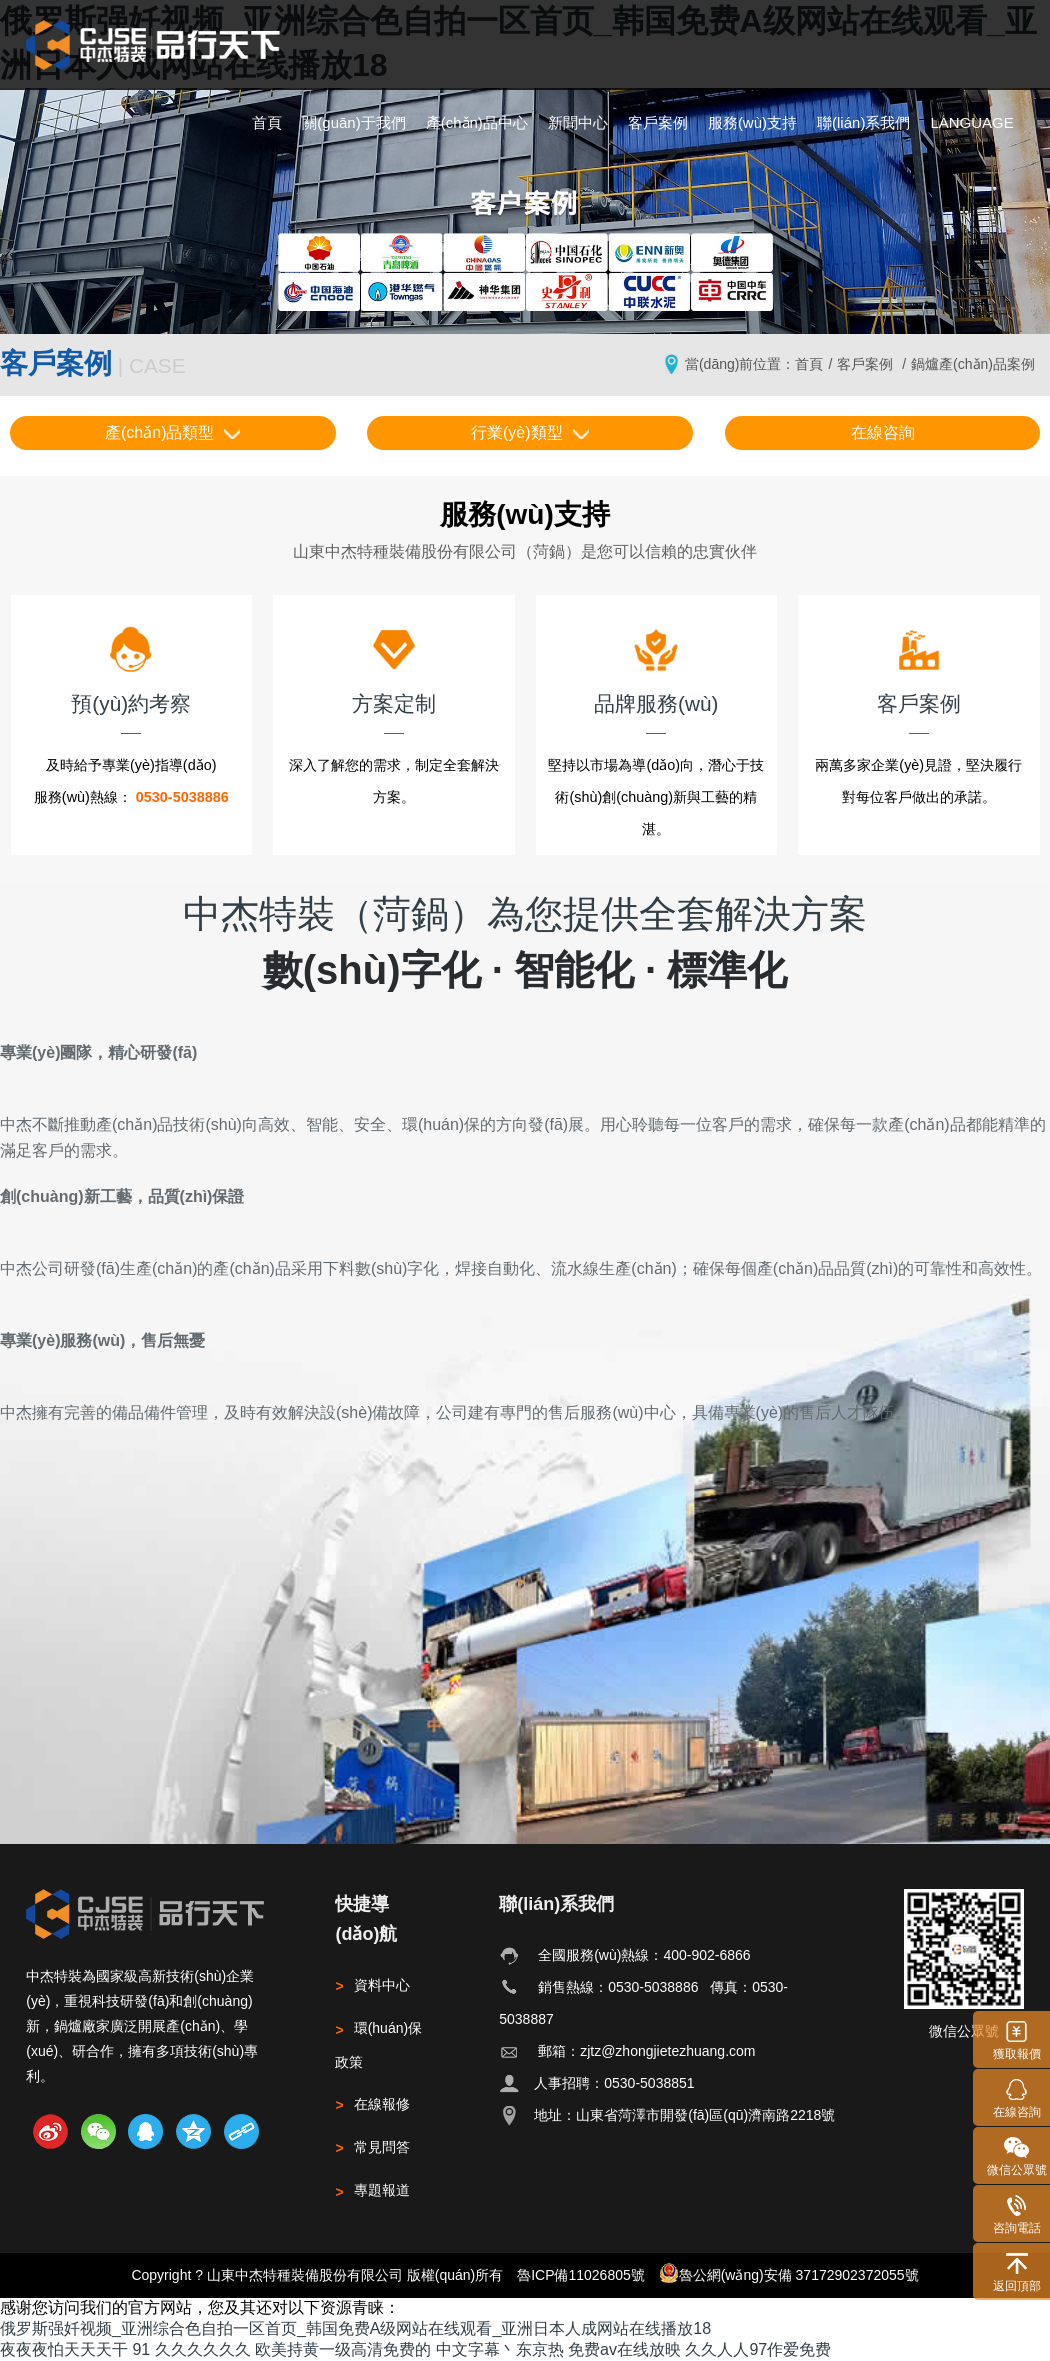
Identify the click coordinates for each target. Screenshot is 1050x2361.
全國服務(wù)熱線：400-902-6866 (644, 1955)
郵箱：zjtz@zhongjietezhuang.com (646, 2051)
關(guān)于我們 (353, 122)
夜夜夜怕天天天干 (64, 2349)
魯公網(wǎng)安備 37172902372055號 (789, 2273)
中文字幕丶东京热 (500, 2349)
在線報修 (372, 2104)
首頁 (267, 122)
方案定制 (394, 670)
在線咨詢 (883, 432)
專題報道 (372, 2190)
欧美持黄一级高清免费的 (343, 2349)
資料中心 (372, 1985)
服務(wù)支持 (752, 122)
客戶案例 (658, 122)
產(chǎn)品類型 (172, 432)
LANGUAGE (971, 122)
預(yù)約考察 (131, 670)
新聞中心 (578, 122)
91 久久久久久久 (191, 2349)
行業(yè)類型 (530, 432)
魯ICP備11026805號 (581, 2275)
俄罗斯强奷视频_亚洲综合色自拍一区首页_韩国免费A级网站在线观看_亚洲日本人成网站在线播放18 (355, 2328)
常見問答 (372, 2147)
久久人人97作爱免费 (758, 2349)
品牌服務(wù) (656, 670)
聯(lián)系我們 (863, 122)
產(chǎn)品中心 (477, 122)
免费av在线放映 (624, 2349)
